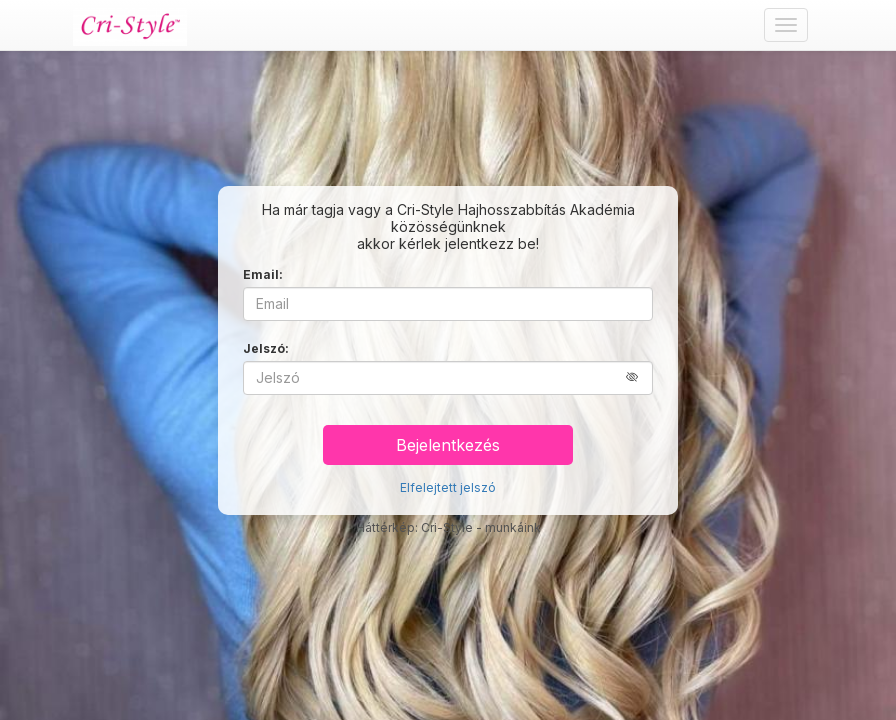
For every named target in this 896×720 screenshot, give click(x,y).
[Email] (448, 304)
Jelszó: (266, 348)
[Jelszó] (448, 378)
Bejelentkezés (448, 445)
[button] (639, 377)
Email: (263, 274)
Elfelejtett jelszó (448, 487)
